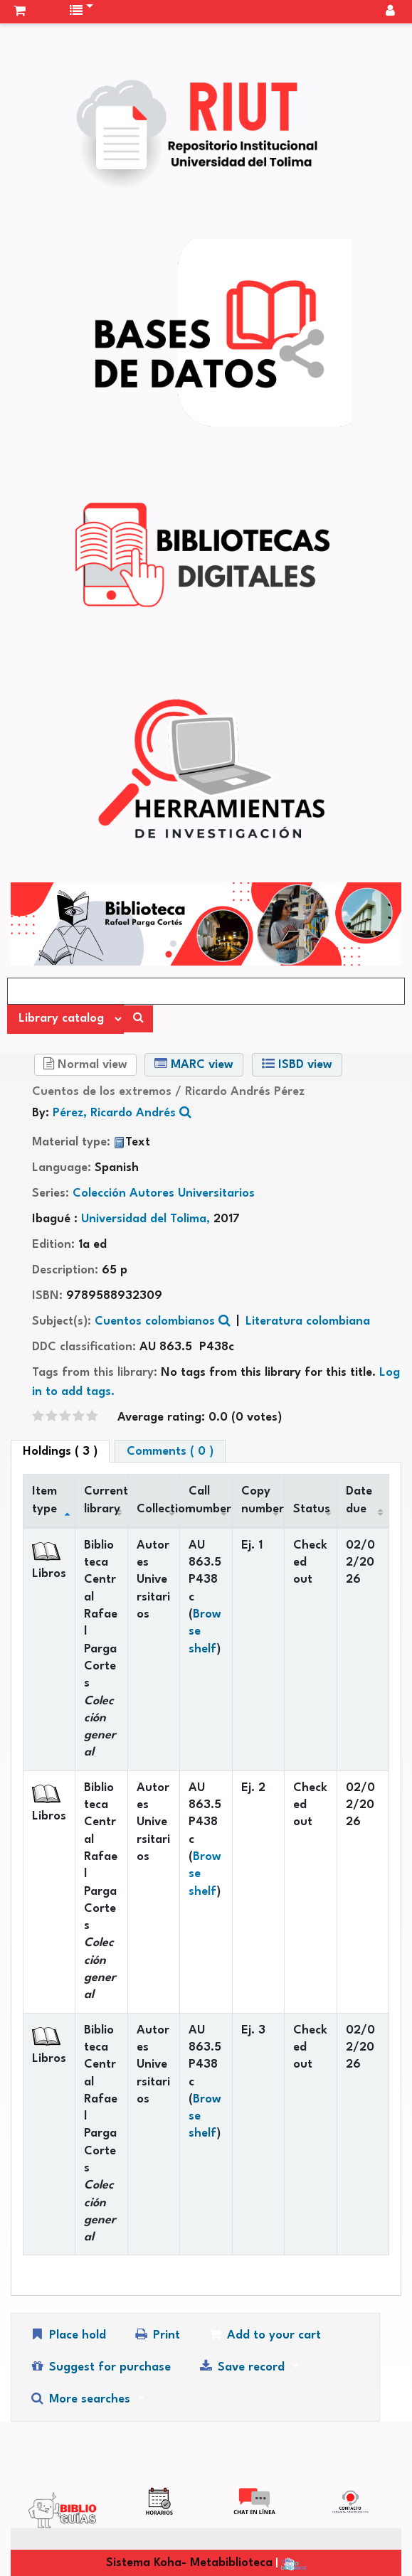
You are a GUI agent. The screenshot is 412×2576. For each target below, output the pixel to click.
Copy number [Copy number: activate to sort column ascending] (262, 1499)
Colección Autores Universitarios (164, 1193)
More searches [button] (81, 2398)
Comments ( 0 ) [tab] (170, 1451)
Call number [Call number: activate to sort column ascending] (210, 1499)
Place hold (67, 2334)
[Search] (138, 1018)
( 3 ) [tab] (60, 1451)
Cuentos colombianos (155, 1321)
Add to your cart (264, 2334)
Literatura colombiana (307, 1321)
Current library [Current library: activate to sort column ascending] (105, 1499)
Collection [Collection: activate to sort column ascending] (158, 1509)
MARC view (193, 1064)
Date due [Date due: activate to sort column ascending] (359, 1499)
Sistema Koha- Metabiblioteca (189, 2563)
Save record (243, 2366)
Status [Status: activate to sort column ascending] (311, 1509)
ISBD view (297, 1064)
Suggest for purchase (100, 2366)
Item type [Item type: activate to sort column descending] (44, 1499)
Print (156, 2334)
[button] (19, 11)
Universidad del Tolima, (147, 1219)
